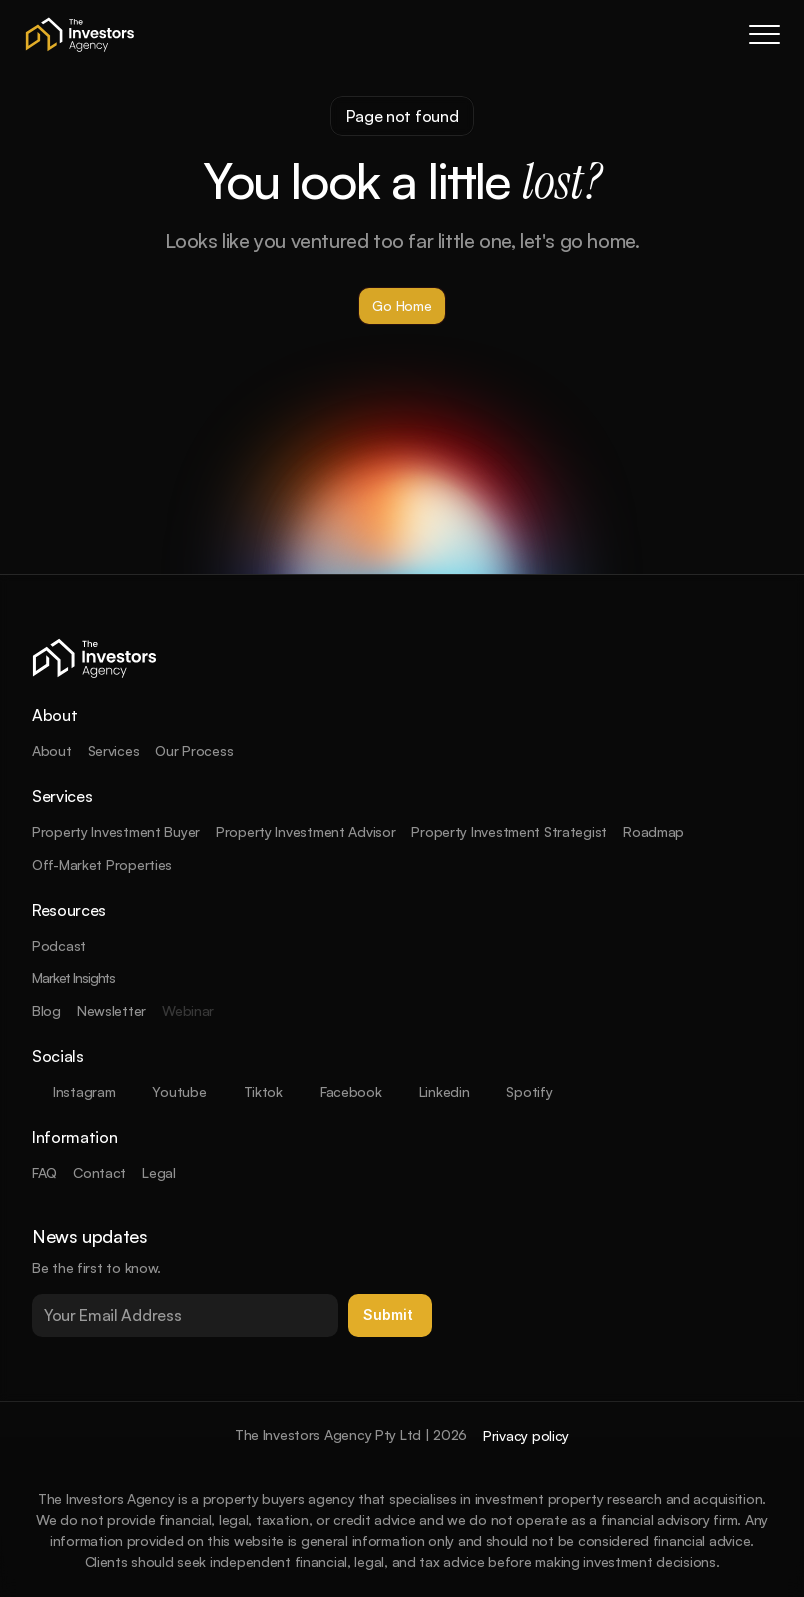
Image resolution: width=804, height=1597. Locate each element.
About (52, 750)
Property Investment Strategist (509, 831)
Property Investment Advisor (305, 831)
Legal (159, 1172)
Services (114, 750)
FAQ (44, 1172)
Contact (99, 1172)
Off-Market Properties (102, 864)
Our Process (194, 750)
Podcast (59, 945)
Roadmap (653, 831)
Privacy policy (526, 1435)
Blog (46, 1010)
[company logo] (80, 34)
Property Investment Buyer (116, 831)
